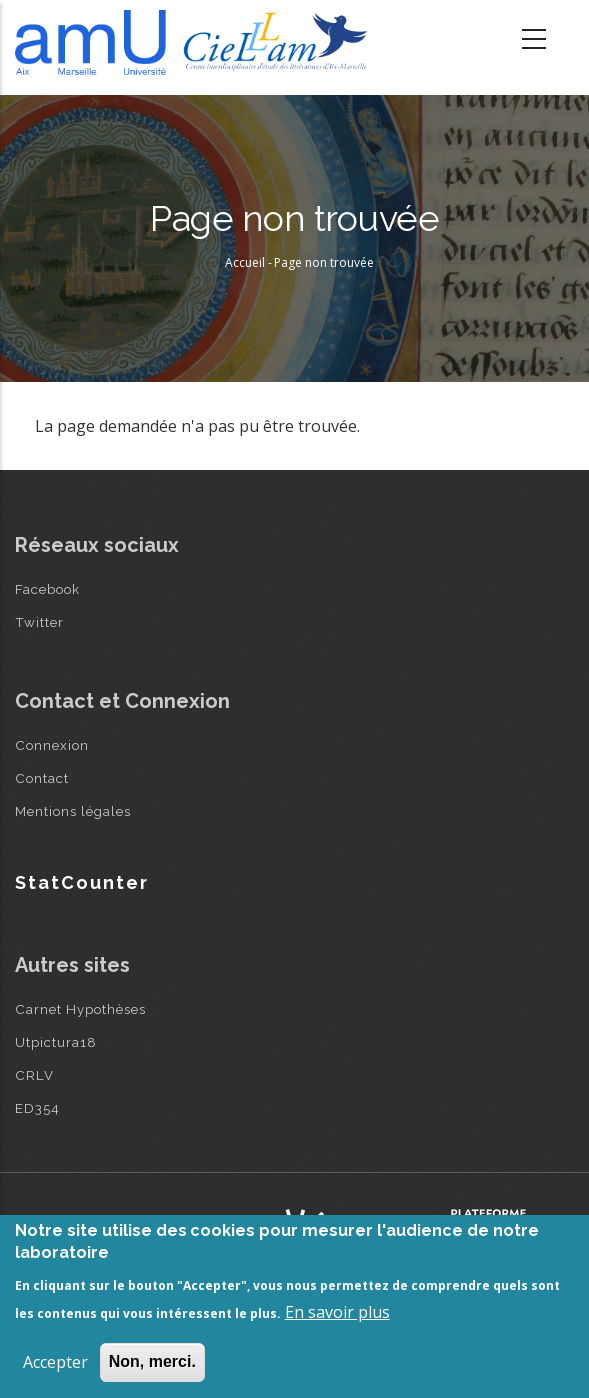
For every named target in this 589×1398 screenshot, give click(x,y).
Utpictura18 (56, 1042)
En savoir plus (337, 1312)
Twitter (39, 622)
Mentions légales (73, 811)
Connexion (52, 745)
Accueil (245, 262)
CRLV (34, 1075)
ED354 (37, 1108)
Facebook (47, 589)
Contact (42, 778)
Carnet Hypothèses (80, 1009)
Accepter (55, 1362)
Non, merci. (152, 1361)
